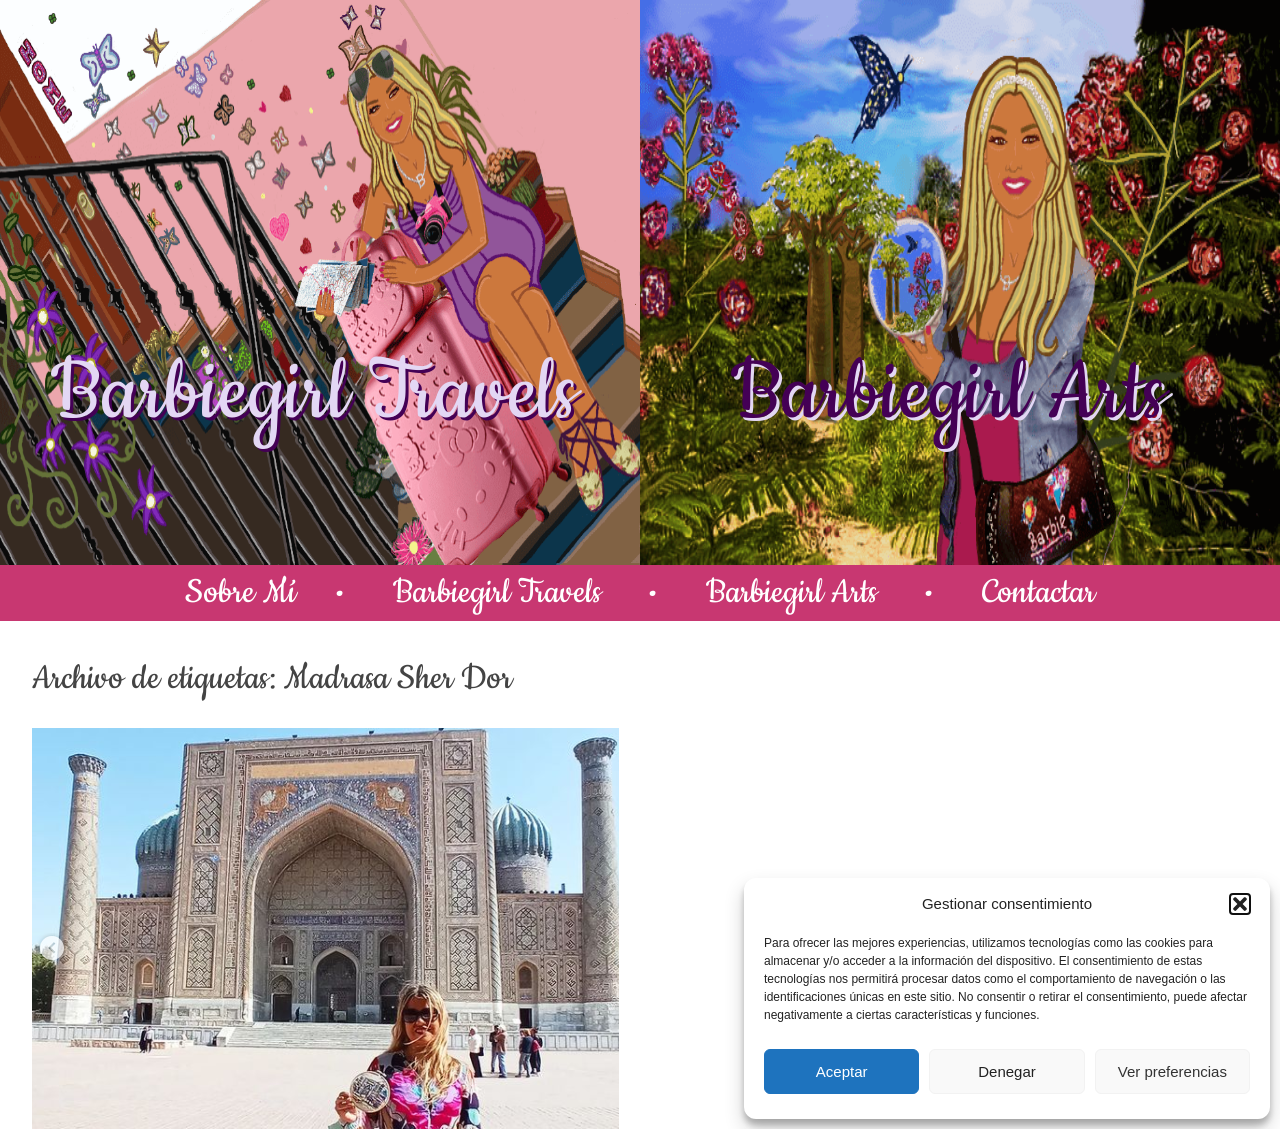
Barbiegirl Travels (314, 394)
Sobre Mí (240, 592)
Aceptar (842, 1071)
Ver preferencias (1172, 1071)
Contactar (1038, 592)
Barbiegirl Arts (948, 394)
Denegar (1007, 1071)
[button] (1240, 904)
